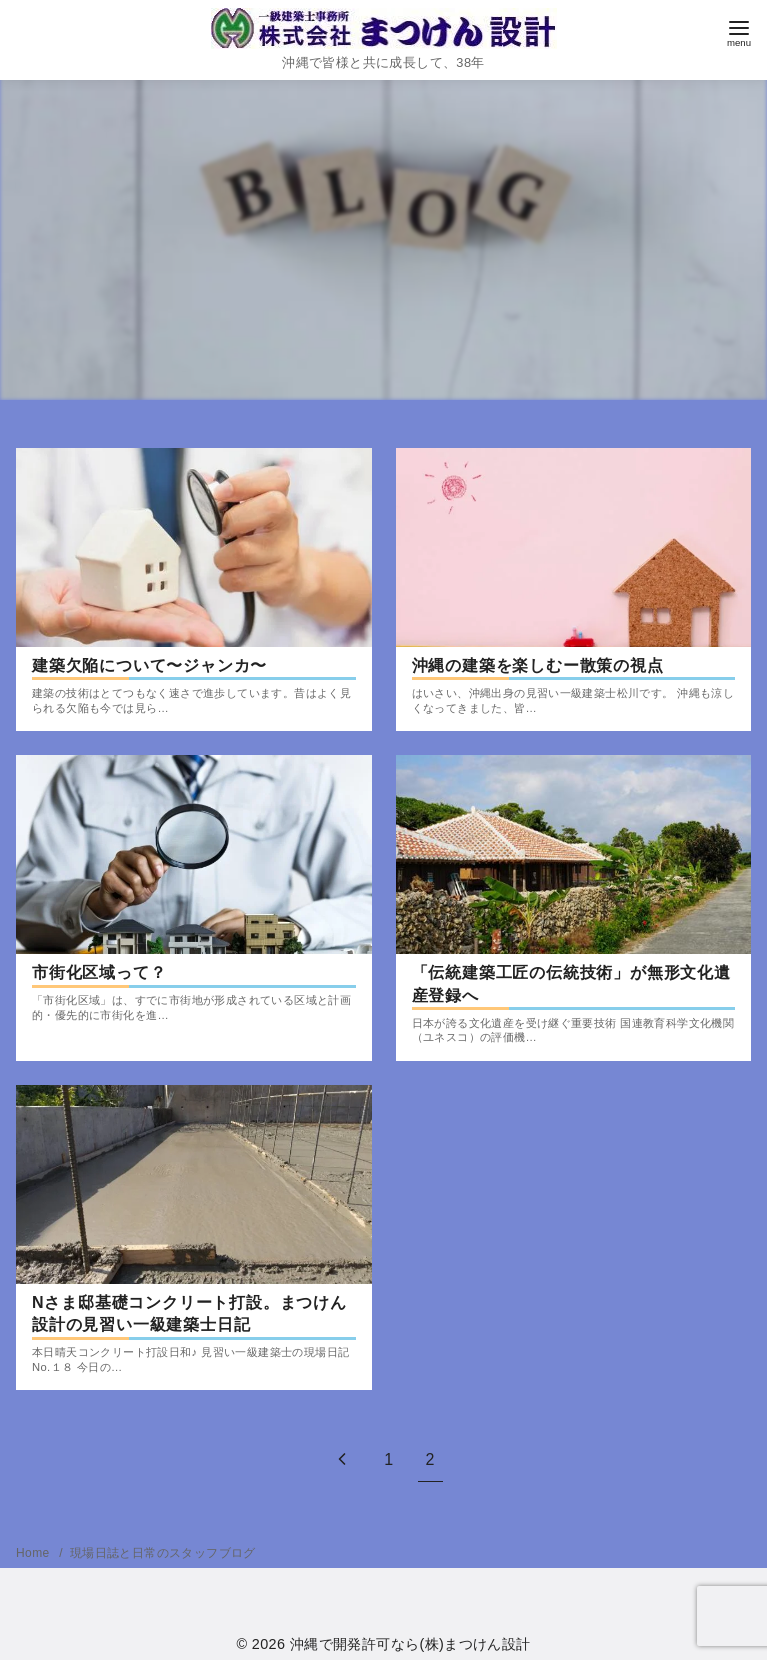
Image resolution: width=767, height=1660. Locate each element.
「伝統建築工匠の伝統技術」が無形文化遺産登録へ (571, 983)
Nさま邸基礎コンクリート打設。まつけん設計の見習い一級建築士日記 (189, 1313)
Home (34, 1553)
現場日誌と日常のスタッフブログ (163, 1553)
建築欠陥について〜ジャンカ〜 (149, 665)
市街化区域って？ (99, 972)
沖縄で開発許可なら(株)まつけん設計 (410, 1644)
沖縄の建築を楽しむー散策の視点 (538, 665)
